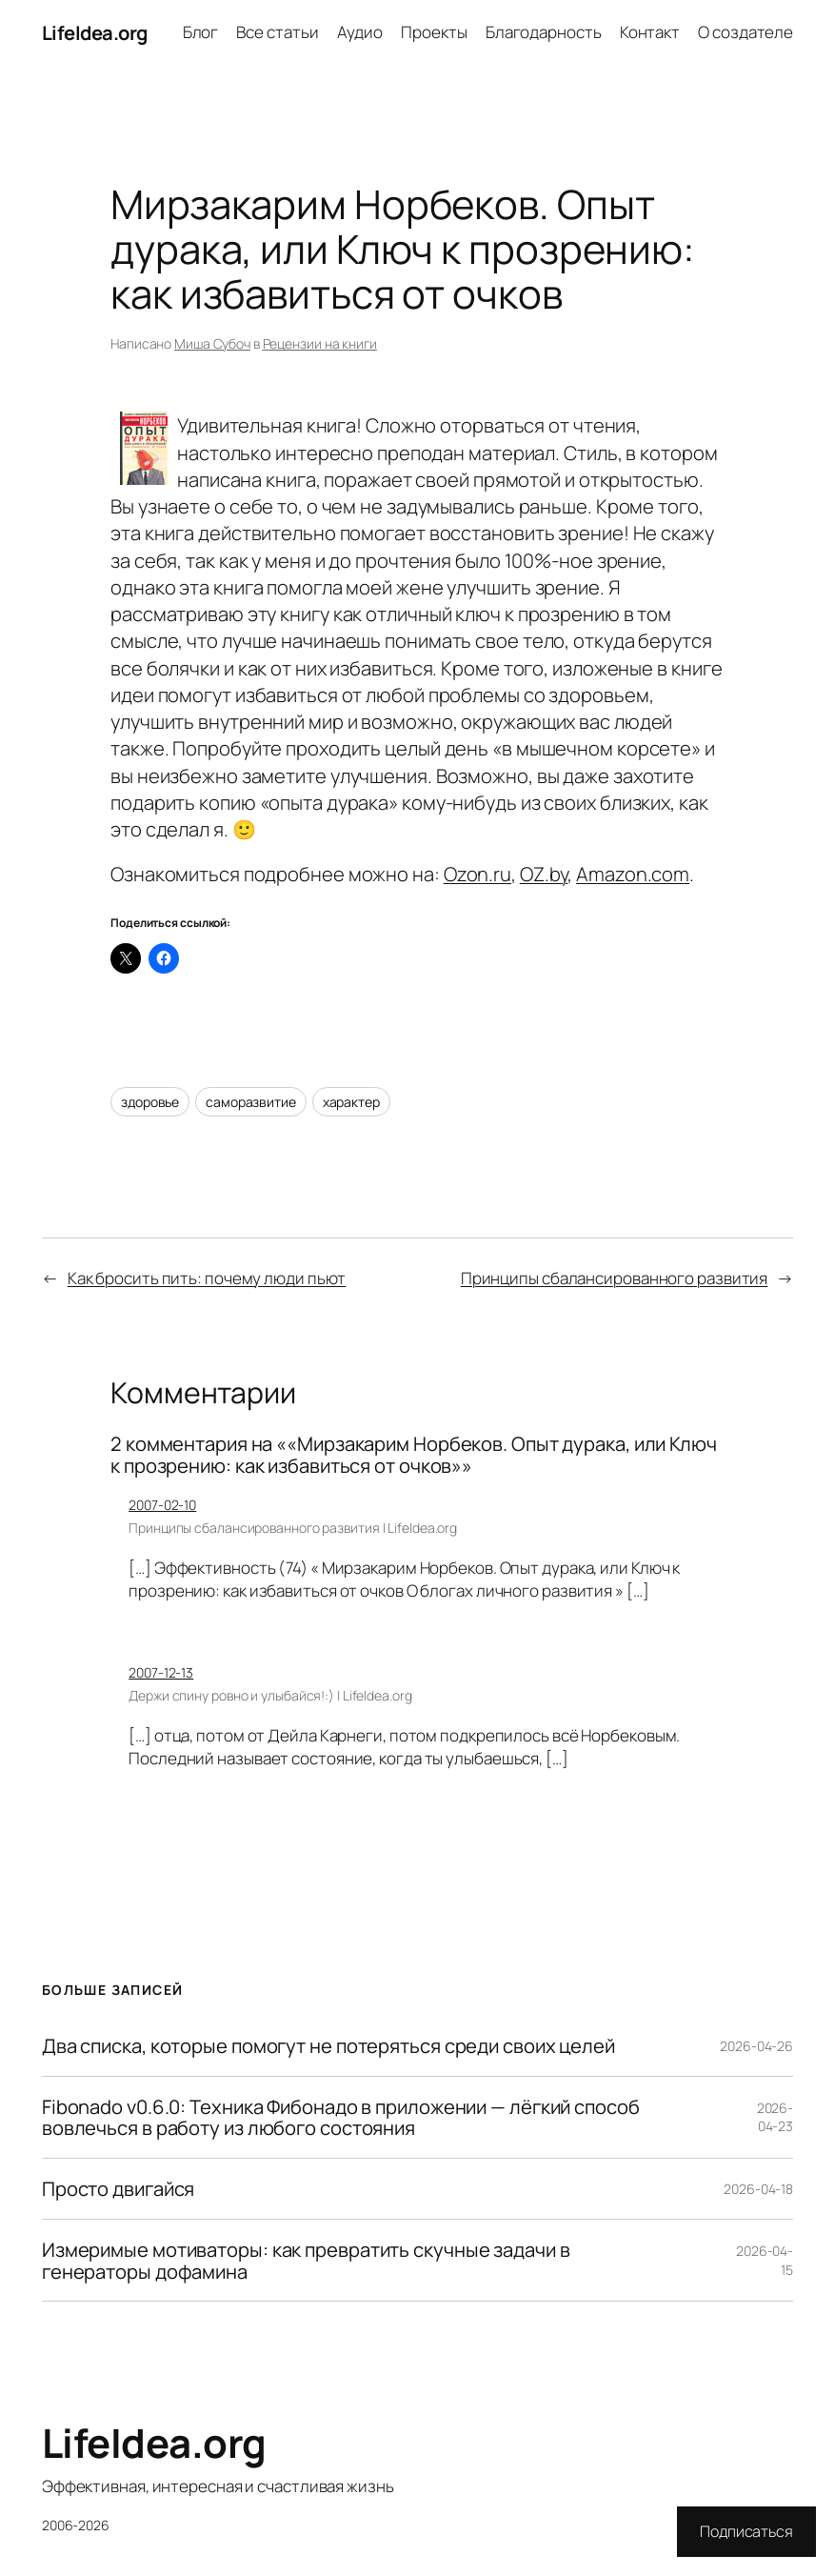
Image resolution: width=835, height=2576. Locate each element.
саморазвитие (251, 1102)
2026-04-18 (758, 2189)
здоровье (150, 1102)
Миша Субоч (212, 343)
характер (351, 1102)
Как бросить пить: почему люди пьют (207, 1278)
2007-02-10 (162, 1505)
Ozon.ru (477, 873)
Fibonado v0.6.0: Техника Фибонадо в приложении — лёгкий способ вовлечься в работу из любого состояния (341, 2117)
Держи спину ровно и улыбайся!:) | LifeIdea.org (270, 1695)
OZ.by (544, 873)
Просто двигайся (118, 2189)
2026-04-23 (775, 2117)
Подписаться (746, 2531)
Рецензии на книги (320, 343)
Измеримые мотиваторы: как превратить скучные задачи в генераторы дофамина (306, 2260)
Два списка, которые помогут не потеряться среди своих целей (328, 2046)
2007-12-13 (161, 1672)
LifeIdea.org (95, 32)
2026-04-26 (756, 2046)
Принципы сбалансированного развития (614, 1278)
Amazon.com (632, 873)
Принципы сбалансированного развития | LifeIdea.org (293, 1528)
